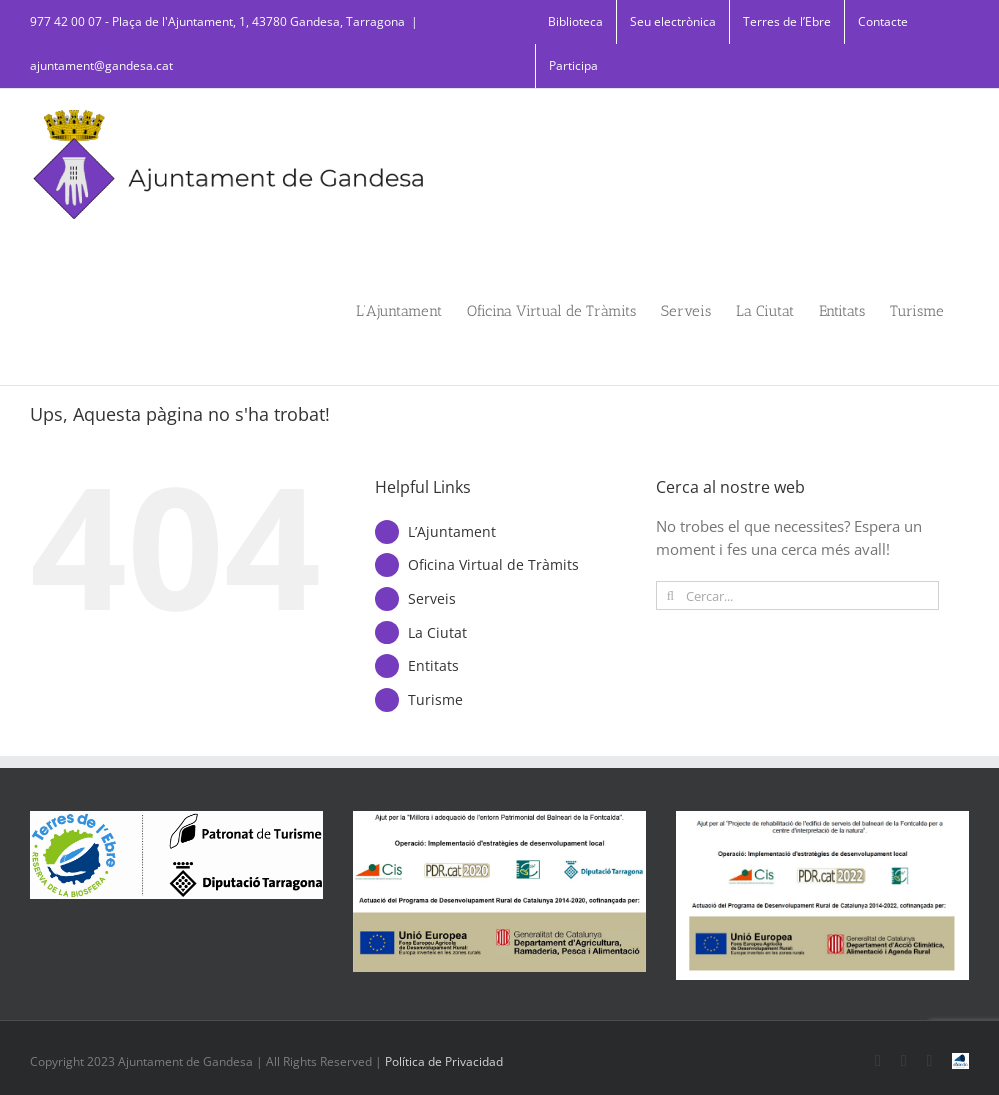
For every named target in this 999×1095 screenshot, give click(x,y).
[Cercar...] (797, 595)
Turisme (435, 699)
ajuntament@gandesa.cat (101, 65)
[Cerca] (670, 595)
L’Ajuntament (452, 531)
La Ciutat (437, 632)
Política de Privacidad (444, 1061)
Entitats (433, 665)
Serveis (432, 598)
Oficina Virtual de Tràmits (493, 564)
